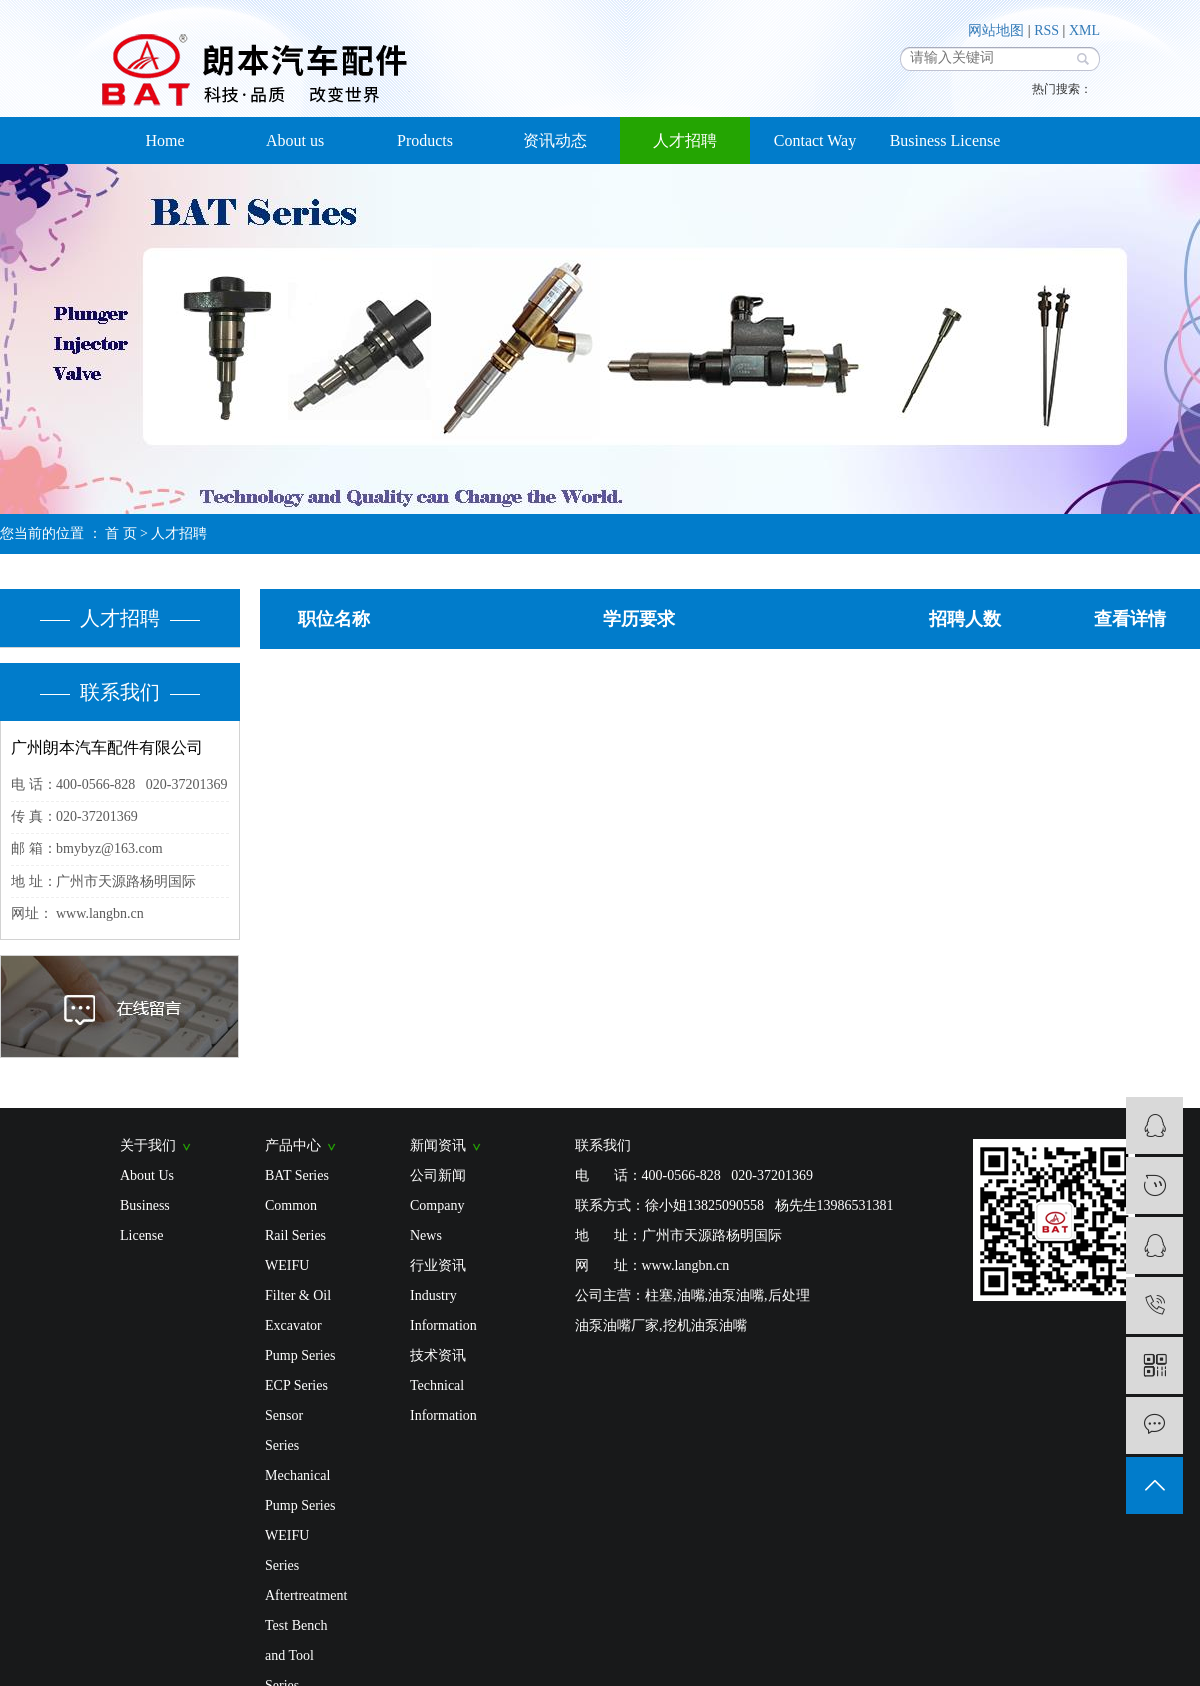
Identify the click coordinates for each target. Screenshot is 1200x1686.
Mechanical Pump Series (300, 1490)
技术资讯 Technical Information (443, 1385)
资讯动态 (555, 140)
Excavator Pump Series (300, 1340)
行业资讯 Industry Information (443, 1295)
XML (1084, 30)
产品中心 (300, 1145)
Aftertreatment (302, 1595)
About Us (147, 1175)
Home (164, 140)
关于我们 (155, 1145)
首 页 (121, 533)
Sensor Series (284, 1430)
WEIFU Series (287, 1550)
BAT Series (297, 1175)
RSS (1046, 30)
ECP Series (296, 1385)
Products (425, 140)
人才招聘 (685, 140)
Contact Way (815, 140)
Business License (945, 140)
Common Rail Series (295, 1220)
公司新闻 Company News (438, 1205)
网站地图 (996, 30)
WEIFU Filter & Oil (298, 1280)
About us (295, 140)
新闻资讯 (445, 1145)
